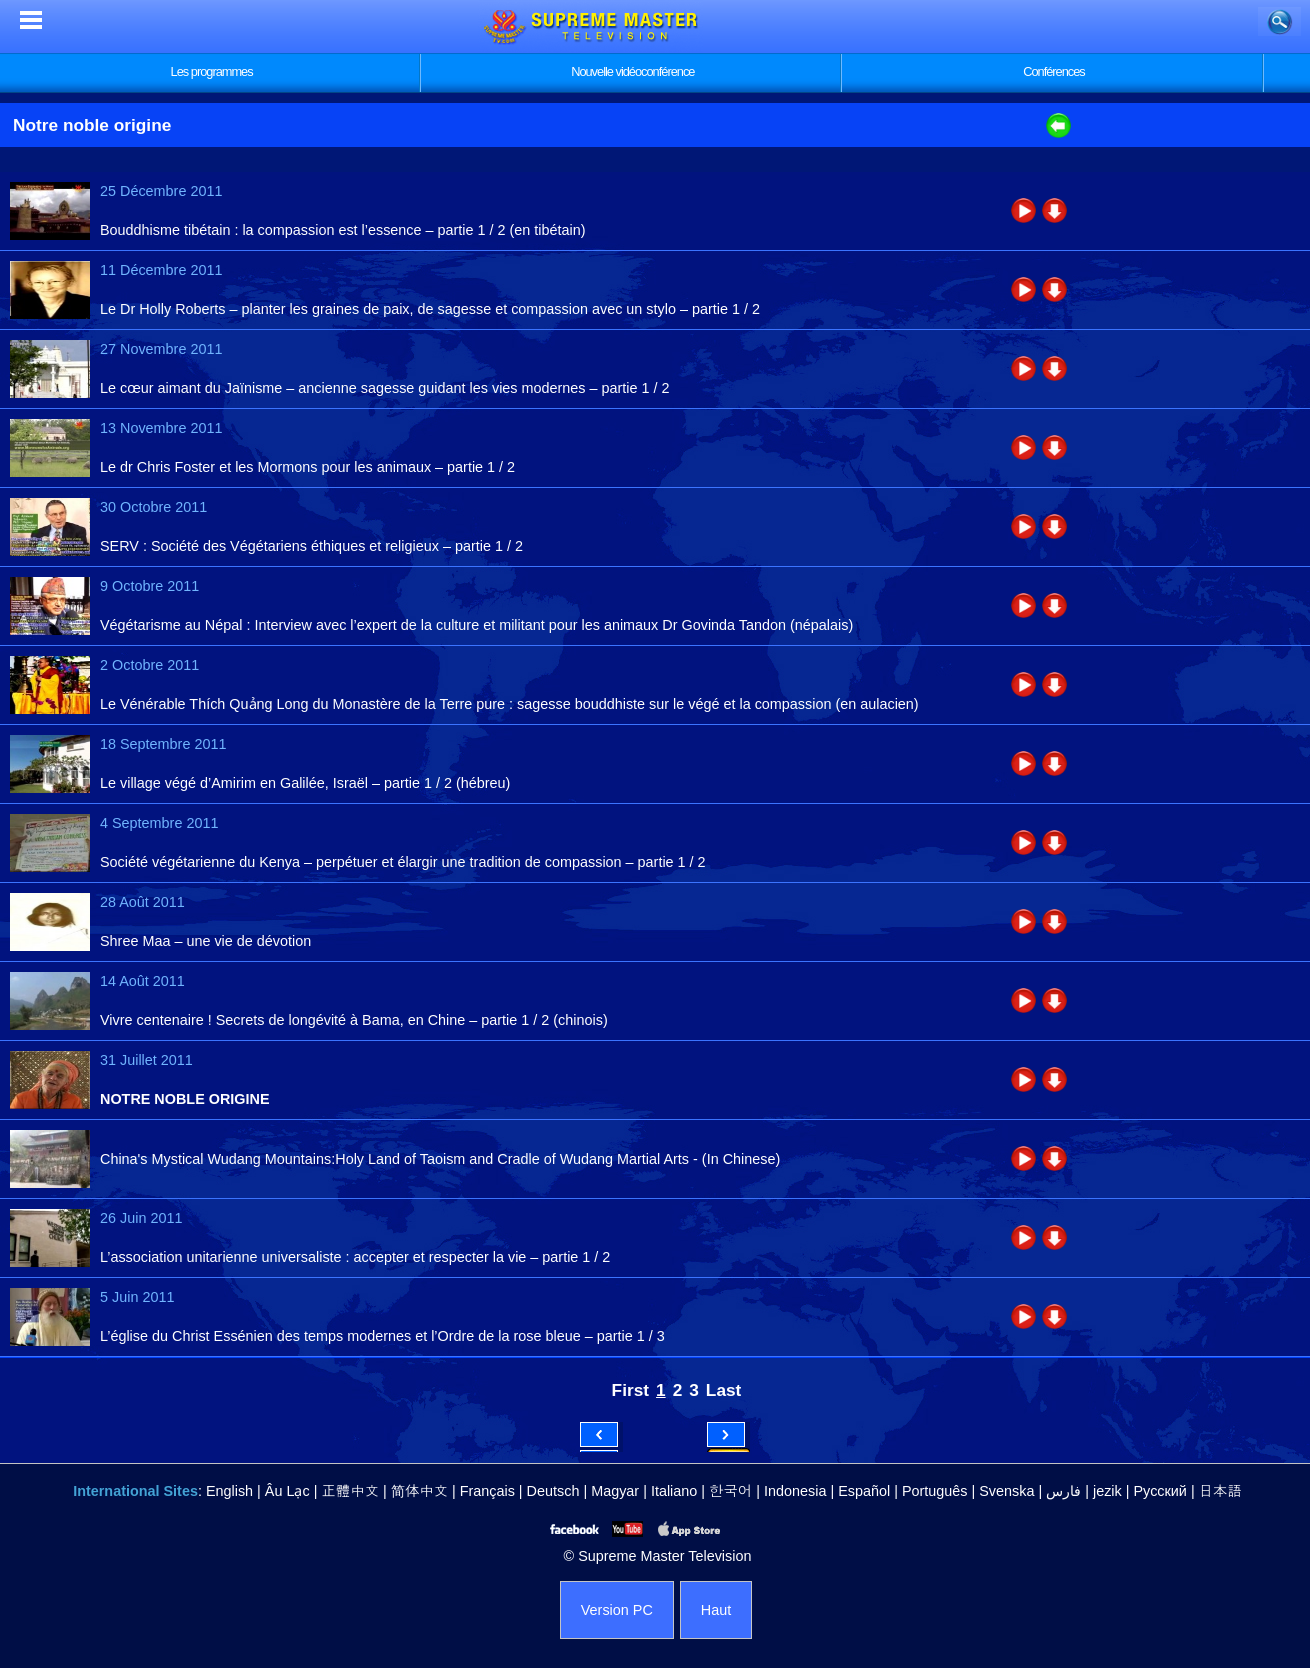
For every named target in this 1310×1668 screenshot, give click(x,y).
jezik (1107, 1491)
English (229, 1491)
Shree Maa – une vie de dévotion (205, 941)
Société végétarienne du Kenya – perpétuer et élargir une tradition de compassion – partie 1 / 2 (403, 862)
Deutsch (553, 1491)
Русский (1160, 1491)
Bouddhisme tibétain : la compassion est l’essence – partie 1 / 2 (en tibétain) (343, 230)
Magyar (615, 1491)
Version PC (617, 1610)
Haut (716, 1610)
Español (864, 1491)
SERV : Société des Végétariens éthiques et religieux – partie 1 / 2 (311, 546)
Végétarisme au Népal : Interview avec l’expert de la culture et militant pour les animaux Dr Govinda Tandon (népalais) (476, 625)
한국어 (730, 1491)
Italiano (674, 1491)
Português (935, 1491)
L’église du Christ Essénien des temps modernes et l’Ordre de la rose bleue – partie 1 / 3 (382, 1336)
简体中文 (419, 1491)
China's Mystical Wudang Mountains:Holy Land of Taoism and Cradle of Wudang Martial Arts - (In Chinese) (440, 1159)
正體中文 (350, 1491)
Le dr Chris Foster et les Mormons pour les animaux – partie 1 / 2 (307, 467)
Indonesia (795, 1491)
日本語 (1220, 1491)
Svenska (1006, 1491)
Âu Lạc (287, 1491)
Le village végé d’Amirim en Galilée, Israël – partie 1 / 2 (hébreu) (305, 783)
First (630, 1390)
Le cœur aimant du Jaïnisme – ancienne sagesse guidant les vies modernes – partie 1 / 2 (385, 388)
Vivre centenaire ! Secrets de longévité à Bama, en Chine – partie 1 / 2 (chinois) (354, 1020)
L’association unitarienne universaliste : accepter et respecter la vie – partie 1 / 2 (355, 1257)
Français (487, 1491)
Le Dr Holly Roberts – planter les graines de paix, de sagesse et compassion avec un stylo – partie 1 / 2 (430, 309)
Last (724, 1390)
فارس (1063, 1491)
